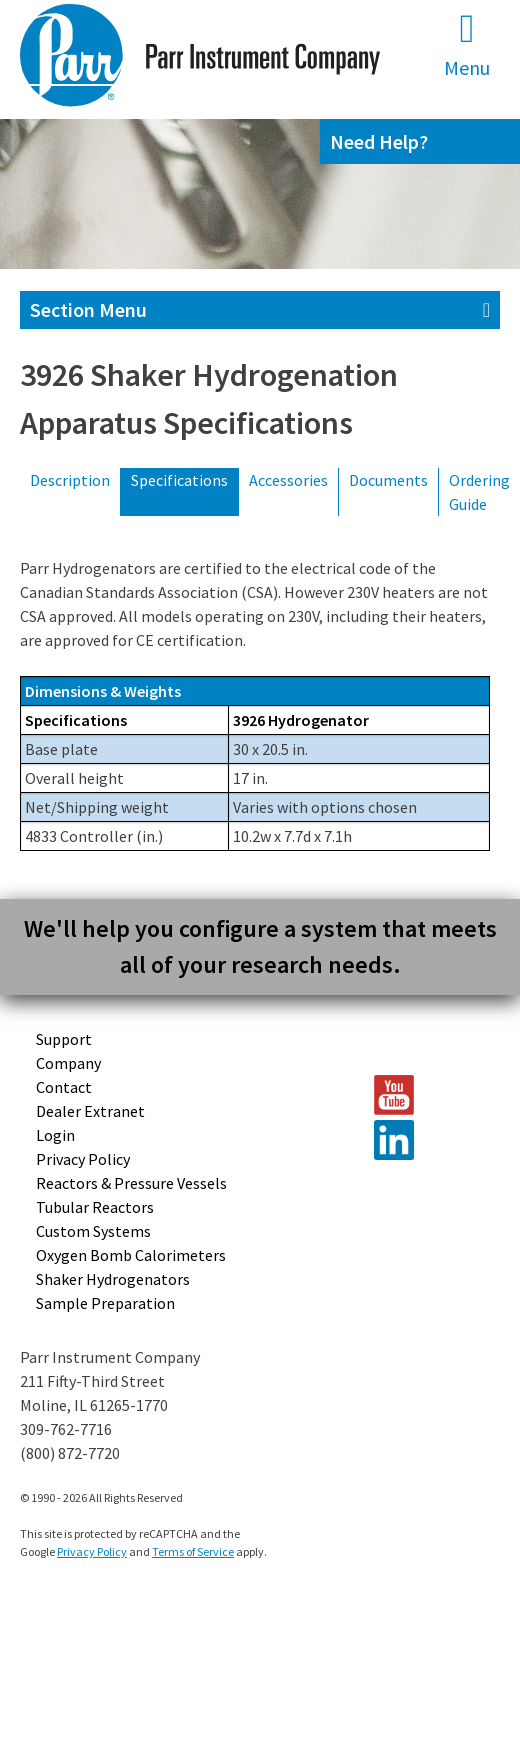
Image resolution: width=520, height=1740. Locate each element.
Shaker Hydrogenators (113, 1279)
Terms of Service (193, 1551)
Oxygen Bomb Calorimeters (131, 1255)
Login (55, 1135)
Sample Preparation (105, 1303)
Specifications (179, 480)
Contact (64, 1087)
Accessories (288, 480)
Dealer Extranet (90, 1111)
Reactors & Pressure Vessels (131, 1183)
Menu (467, 44)
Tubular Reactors (95, 1207)
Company (68, 1063)
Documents (388, 480)
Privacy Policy (83, 1159)
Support (64, 1039)
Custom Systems (93, 1231)
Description (70, 480)
